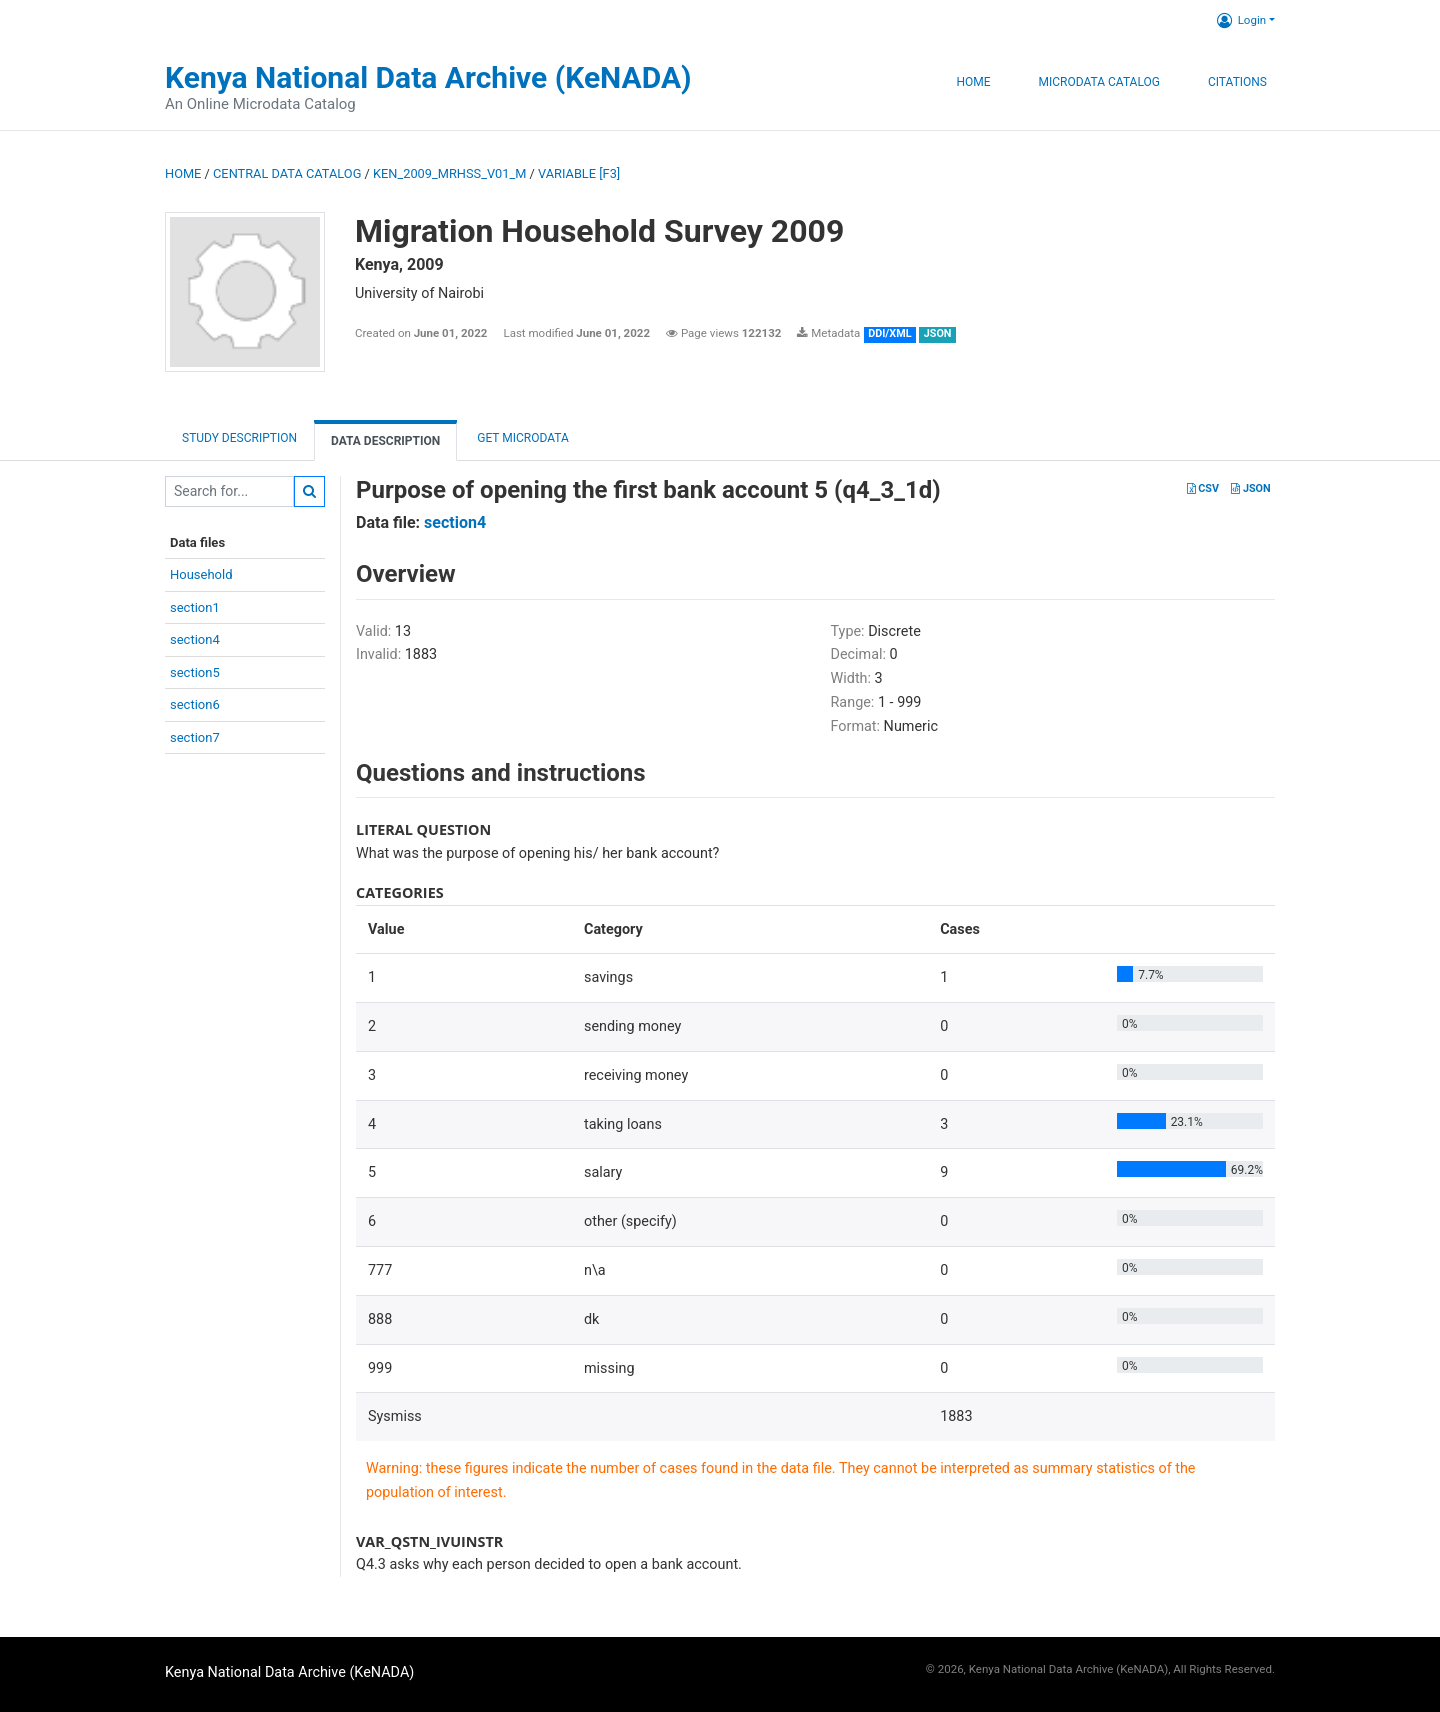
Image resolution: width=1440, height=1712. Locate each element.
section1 (195, 607)
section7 (195, 737)
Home (973, 82)
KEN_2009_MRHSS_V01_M (449, 173)
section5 (195, 672)
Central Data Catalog (287, 173)
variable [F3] (579, 173)
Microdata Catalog (1099, 82)
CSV (1203, 488)
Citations (1237, 82)
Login (1241, 20)
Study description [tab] (239, 438)
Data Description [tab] (385, 441)
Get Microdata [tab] (521, 438)
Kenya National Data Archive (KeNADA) (428, 77)
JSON (1250, 488)
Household (201, 574)
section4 (195, 639)
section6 (195, 704)
